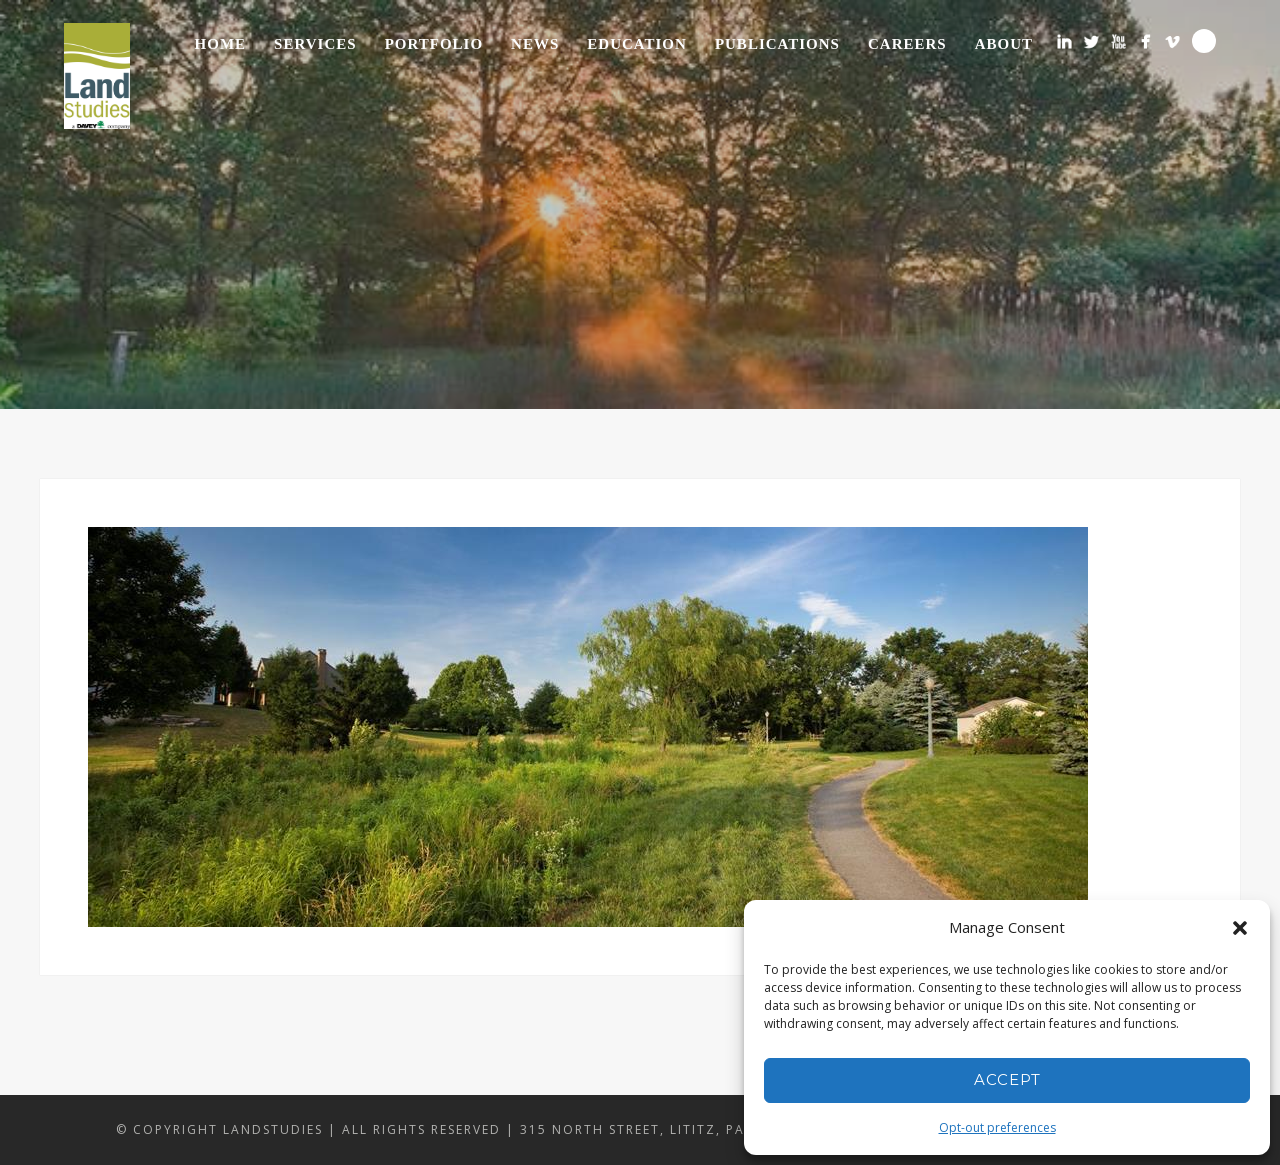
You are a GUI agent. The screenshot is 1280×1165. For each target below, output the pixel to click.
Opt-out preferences (997, 1127)
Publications (777, 44)
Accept (1007, 1079)
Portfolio (434, 44)
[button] (1240, 928)
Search (1204, 41)
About (1004, 44)
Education (637, 44)
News (535, 44)
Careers (907, 44)
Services (315, 44)
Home (221, 44)
